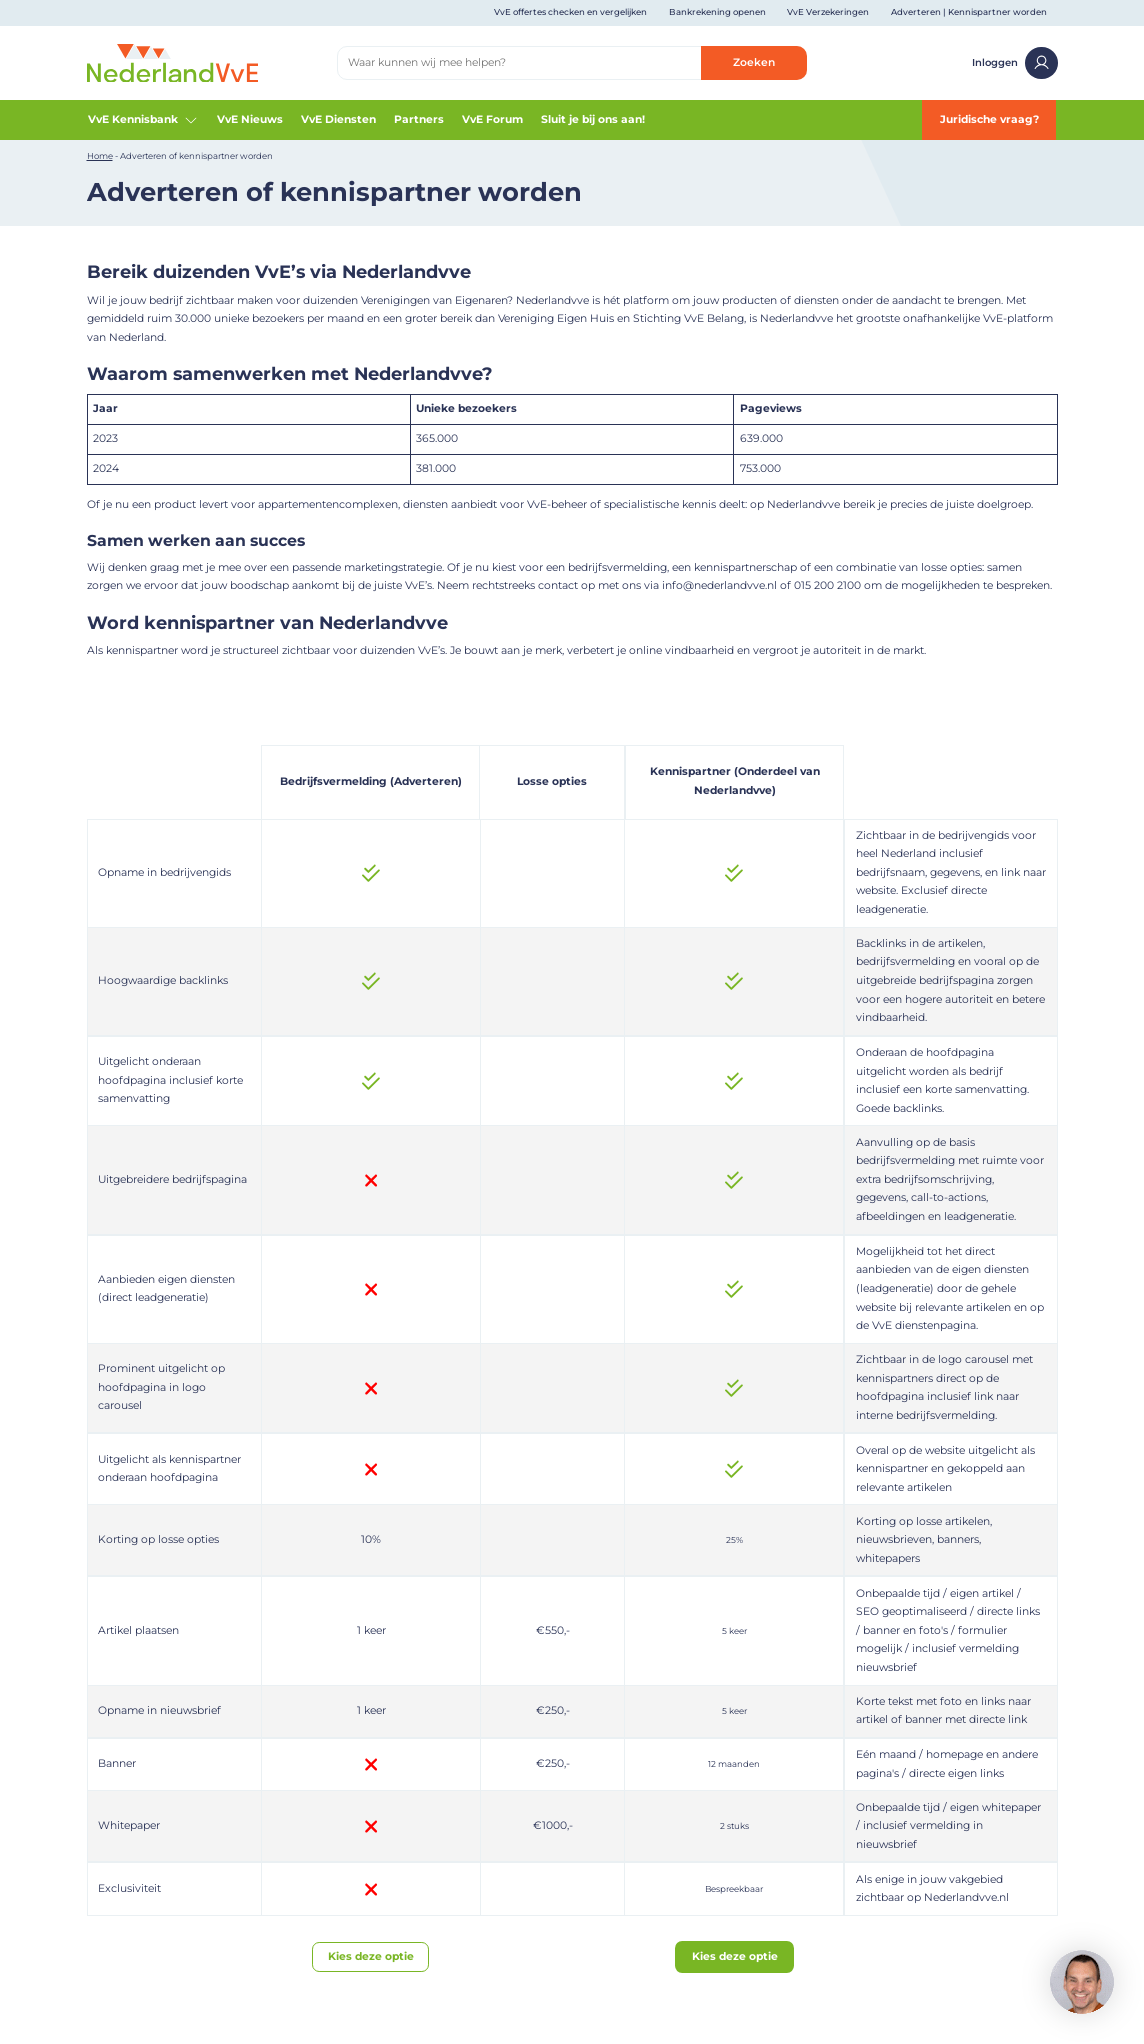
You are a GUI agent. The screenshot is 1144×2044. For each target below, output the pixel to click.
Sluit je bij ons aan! (593, 119)
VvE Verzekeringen (828, 12)
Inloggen (1014, 63)
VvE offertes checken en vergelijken (570, 12)
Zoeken (754, 62)
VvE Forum (492, 119)
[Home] (173, 62)
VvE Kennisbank (144, 120)
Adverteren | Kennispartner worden (969, 12)
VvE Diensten (338, 119)
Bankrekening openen (717, 12)
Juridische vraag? (989, 119)
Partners (419, 119)
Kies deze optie (371, 1956)
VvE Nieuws (250, 119)
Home (100, 156)
